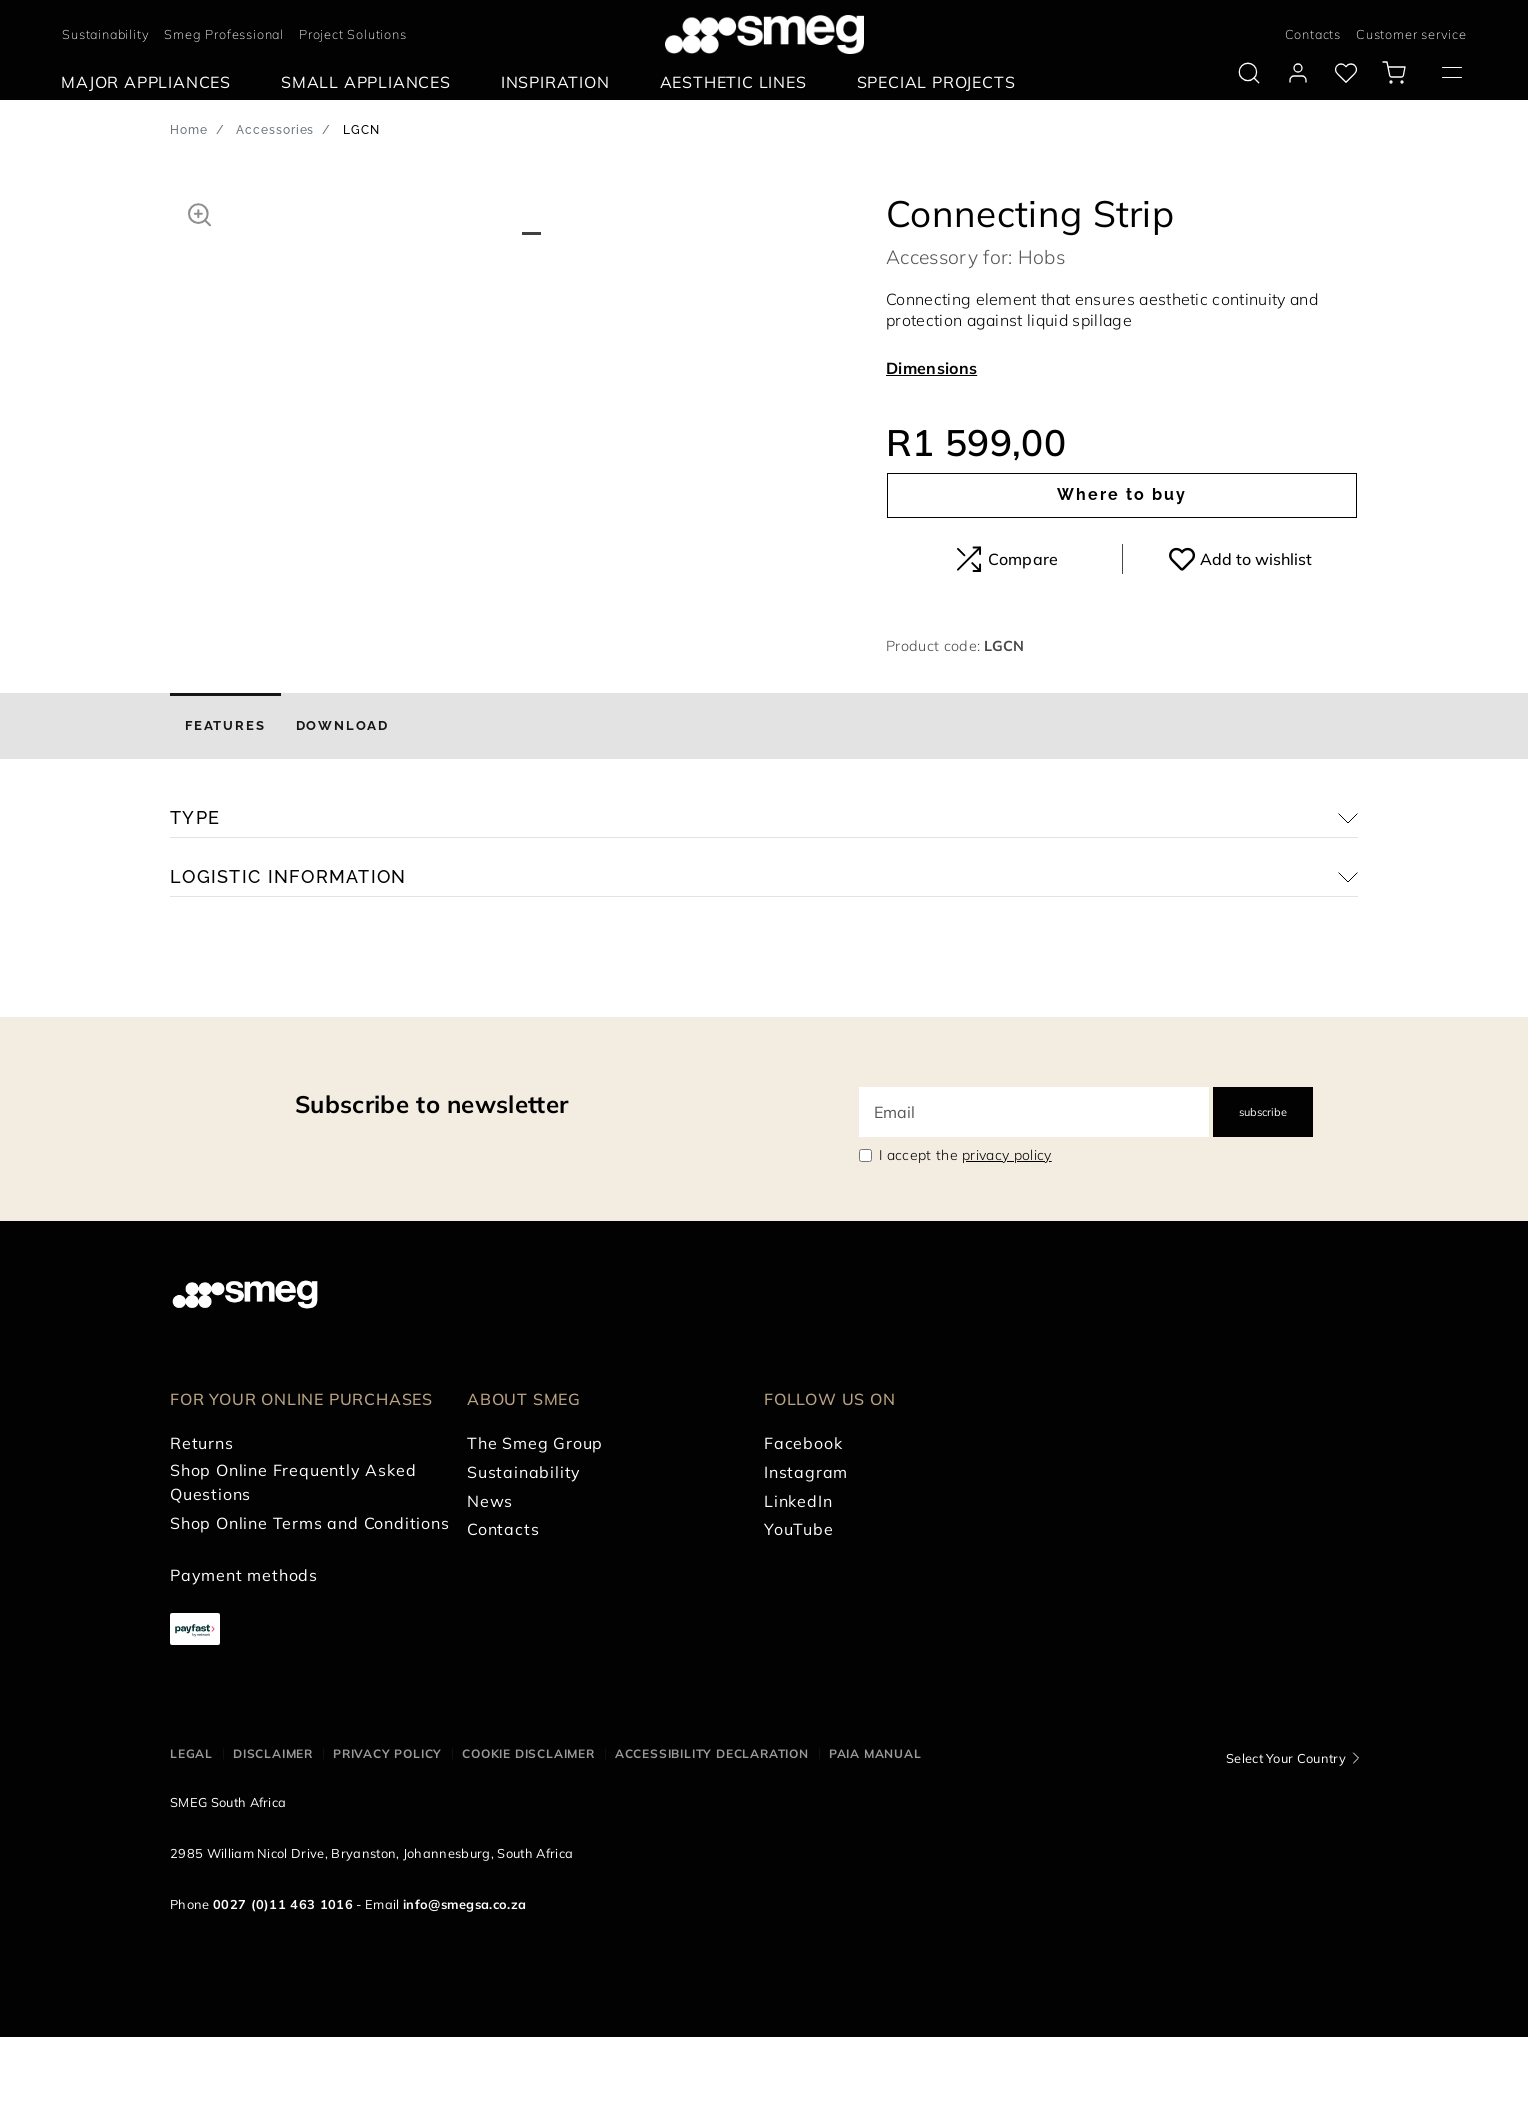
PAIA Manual (875, 1843)
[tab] (225, 815)
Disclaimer (273, 1843)
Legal (191, 1843)
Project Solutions (353, 34)
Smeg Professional (224, 34)
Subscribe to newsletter (431, 1193)
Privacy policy (387, 1843)
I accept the (965, 1244)
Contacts (1313, 34)
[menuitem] (151, 82)
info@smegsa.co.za (464, 1993)
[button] (199, 212)
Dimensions (931, 368)
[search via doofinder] (1249, 73)
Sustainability (105, 34)
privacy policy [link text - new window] (1006, 1244)
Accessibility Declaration (712, 1843)
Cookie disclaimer (528, 1843)
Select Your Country (1286, 1848)
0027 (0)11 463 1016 (283, 1993)
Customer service (1411, 34)
